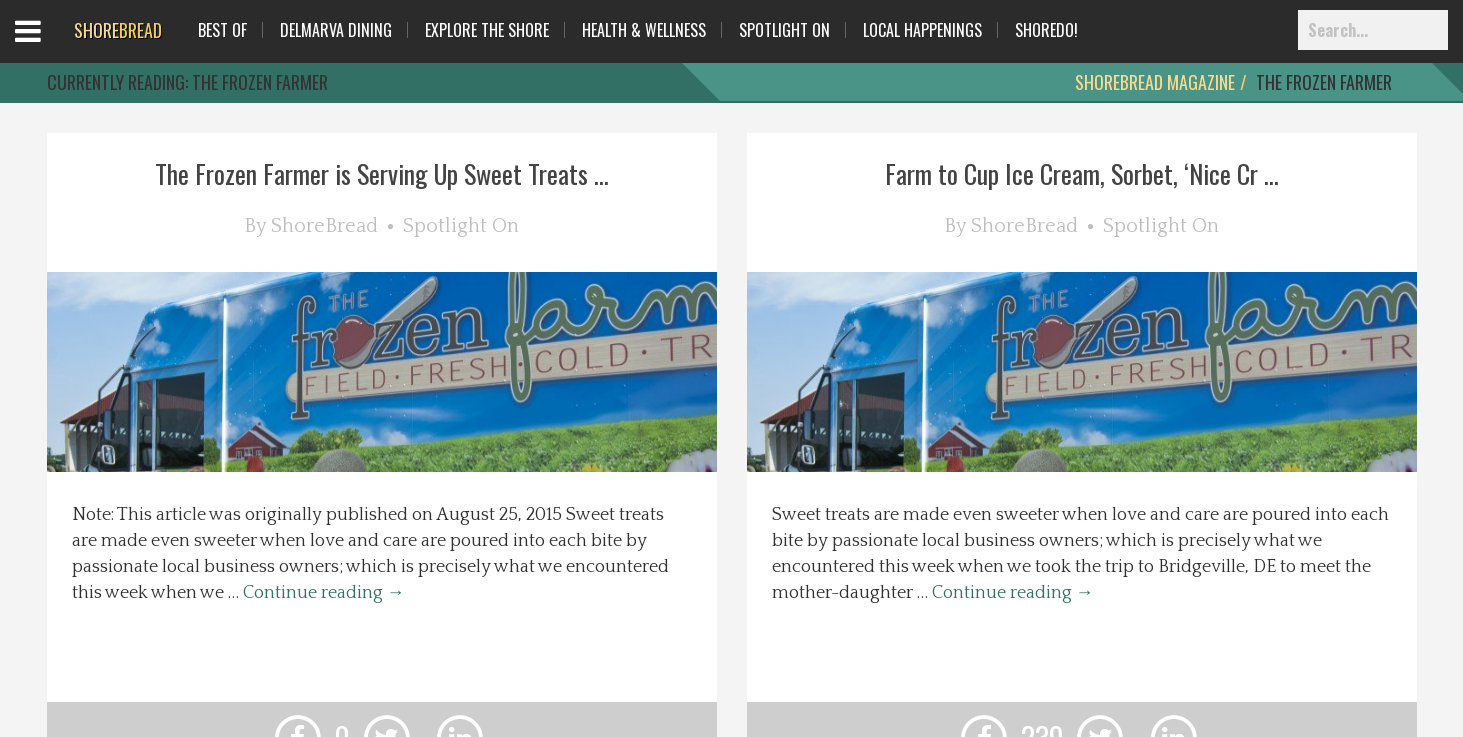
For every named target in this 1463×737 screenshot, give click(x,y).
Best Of (222, 30)
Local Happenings (922, 30)
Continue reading (324, 593)
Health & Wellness (644, 30)
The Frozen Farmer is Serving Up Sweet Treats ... (382, 173)
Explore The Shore (487, 30)
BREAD (118, 30)
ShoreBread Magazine (1155, 82)
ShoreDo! (1046, 30)
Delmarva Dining (336, 30)
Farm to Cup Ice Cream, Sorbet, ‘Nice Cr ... (1082, 173)
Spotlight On (784, 30)
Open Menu (52, 49)
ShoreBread (324, 226)
